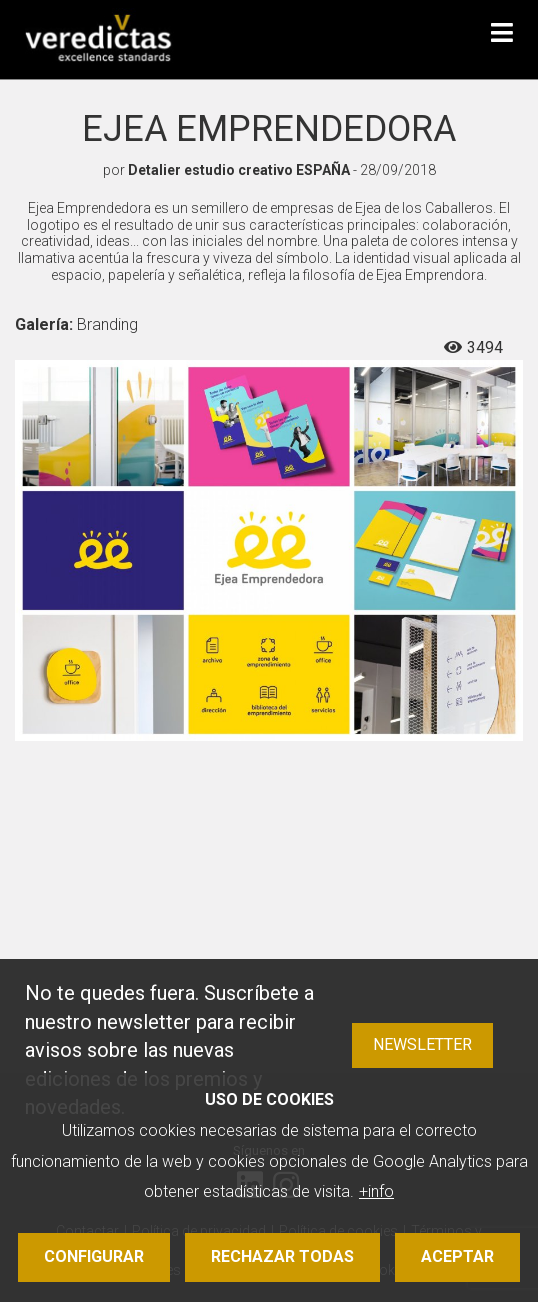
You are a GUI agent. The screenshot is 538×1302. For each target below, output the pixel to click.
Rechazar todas (282, 1256)
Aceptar (457, 1256)
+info (376, 1191)
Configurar (94, 1256)
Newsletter (422, 1044)
